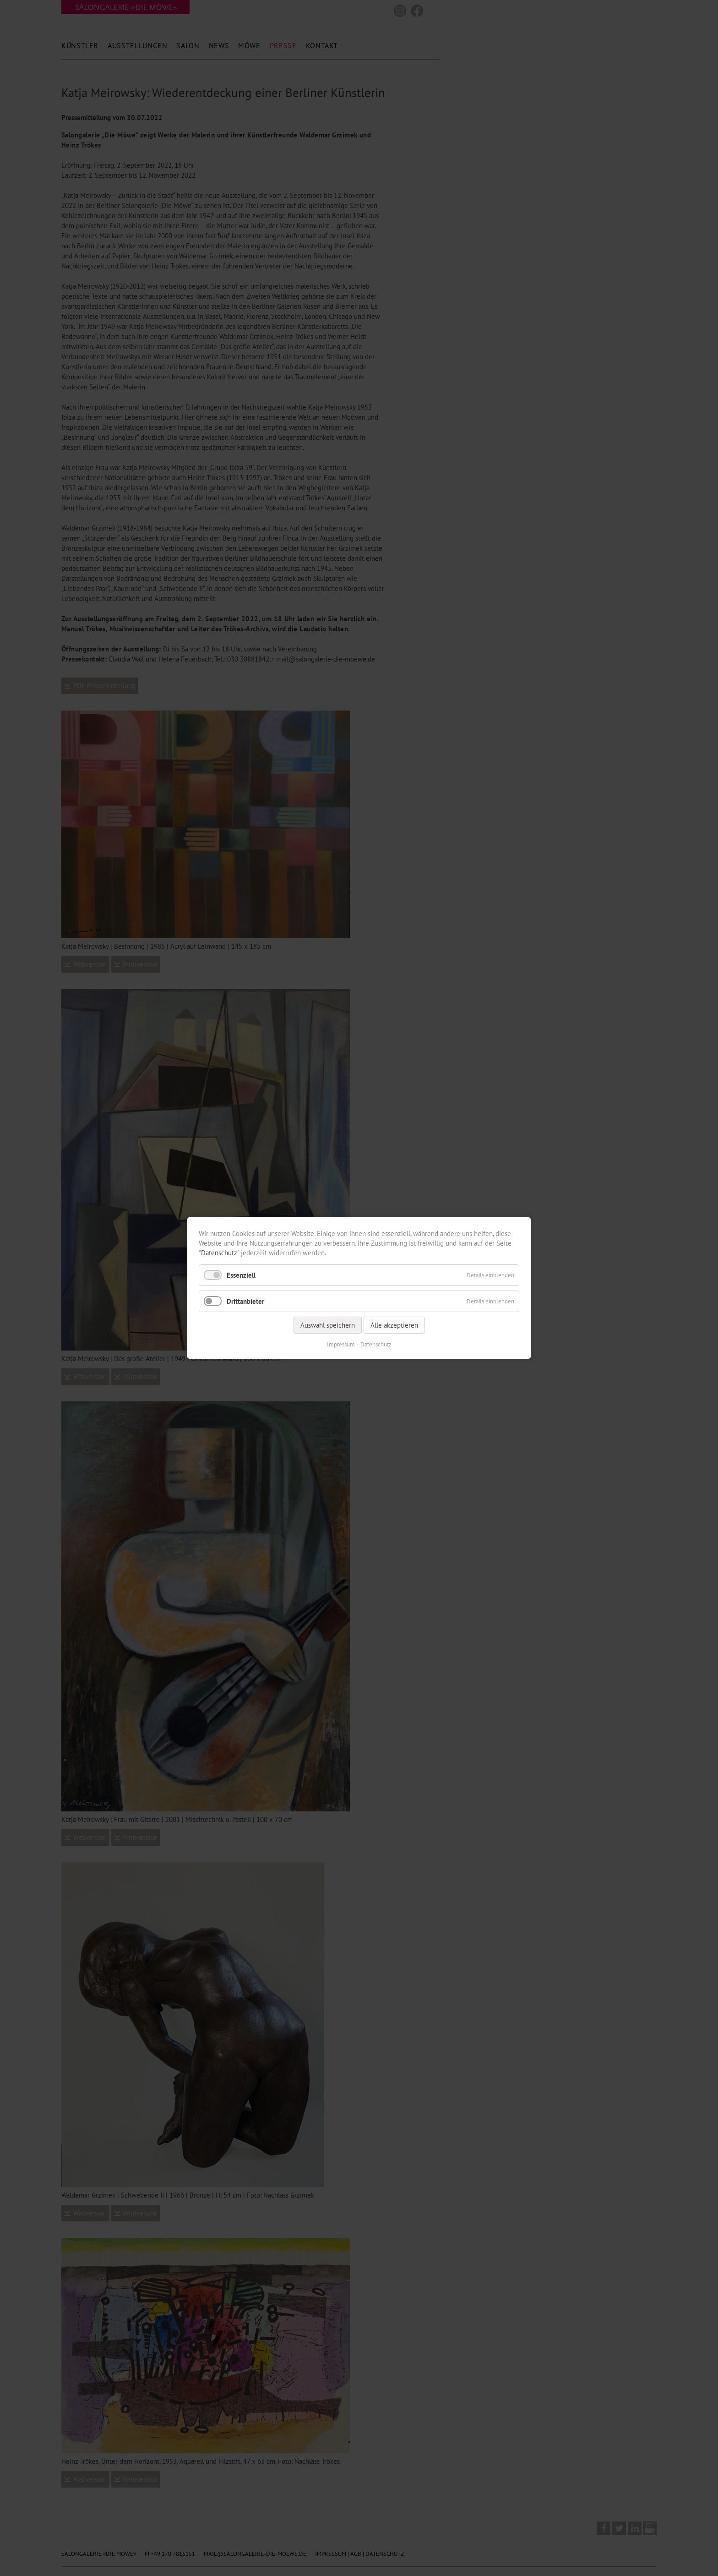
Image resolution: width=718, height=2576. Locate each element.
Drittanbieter (245, 1301)
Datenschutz (219, 1252)
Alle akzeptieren (394, 1325)
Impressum (341, 1344)
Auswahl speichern (327, 1325)
